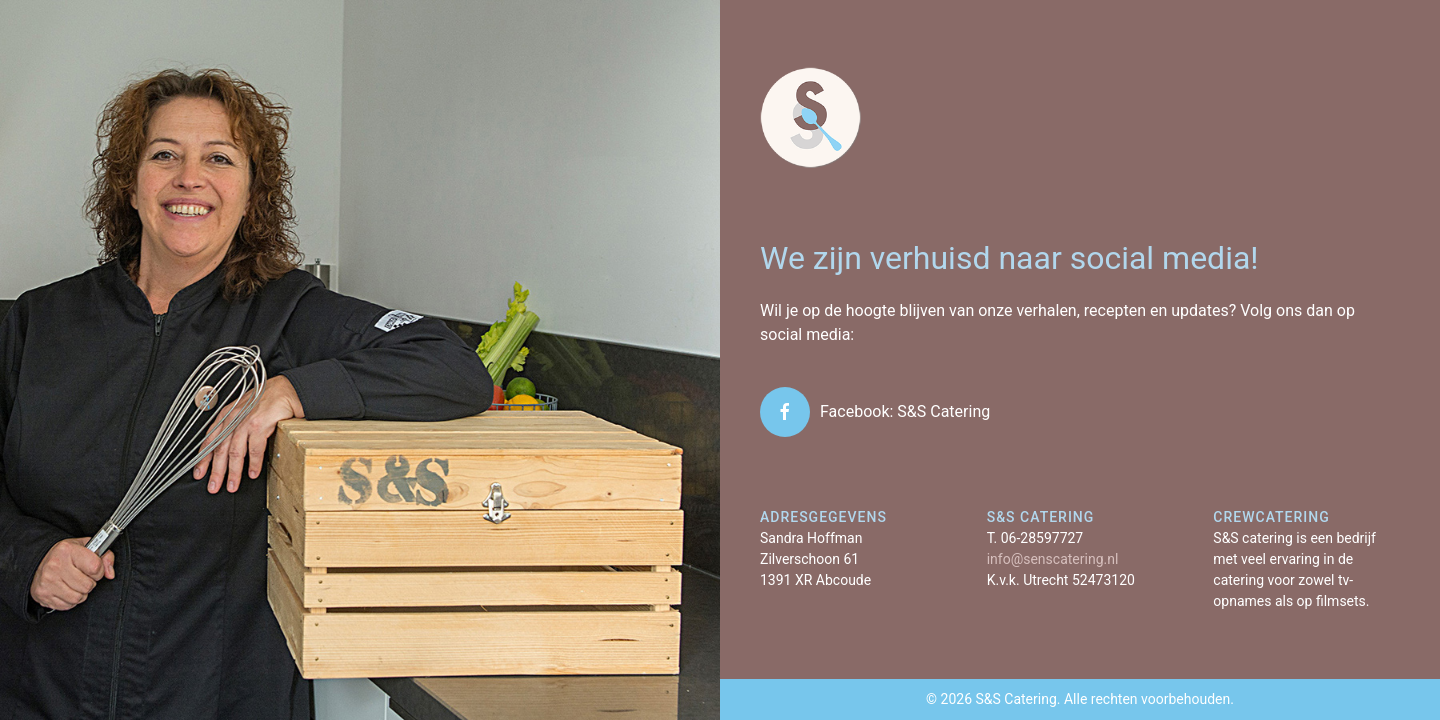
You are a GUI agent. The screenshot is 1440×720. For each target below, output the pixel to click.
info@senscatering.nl (1053, 559)
